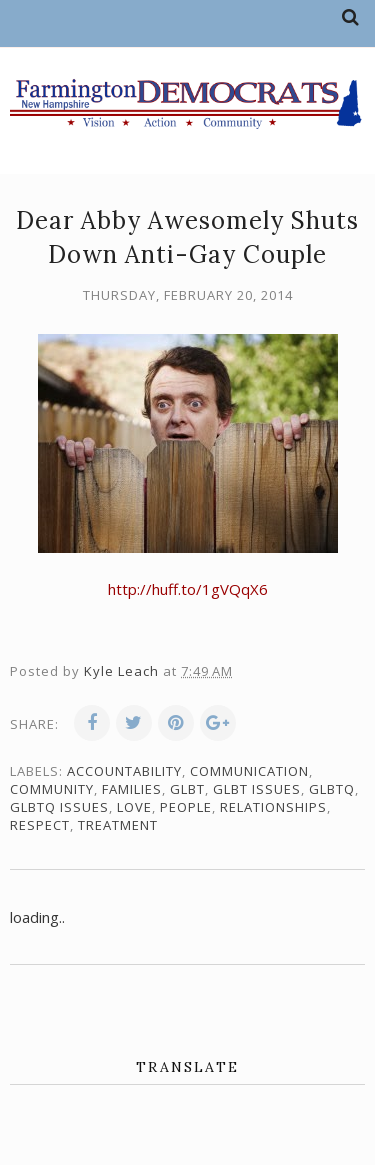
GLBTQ (332, 789)
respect (40, 825)
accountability (124, 771)
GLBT (187, 789)
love (134, 807)
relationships (273, 807)
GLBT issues (257, 789)
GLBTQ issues (59, 807)
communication (249, 771)
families (132, 789)
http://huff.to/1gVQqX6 (188, 589)
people (186, 807)
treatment (118, 825)
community (52, 789)
